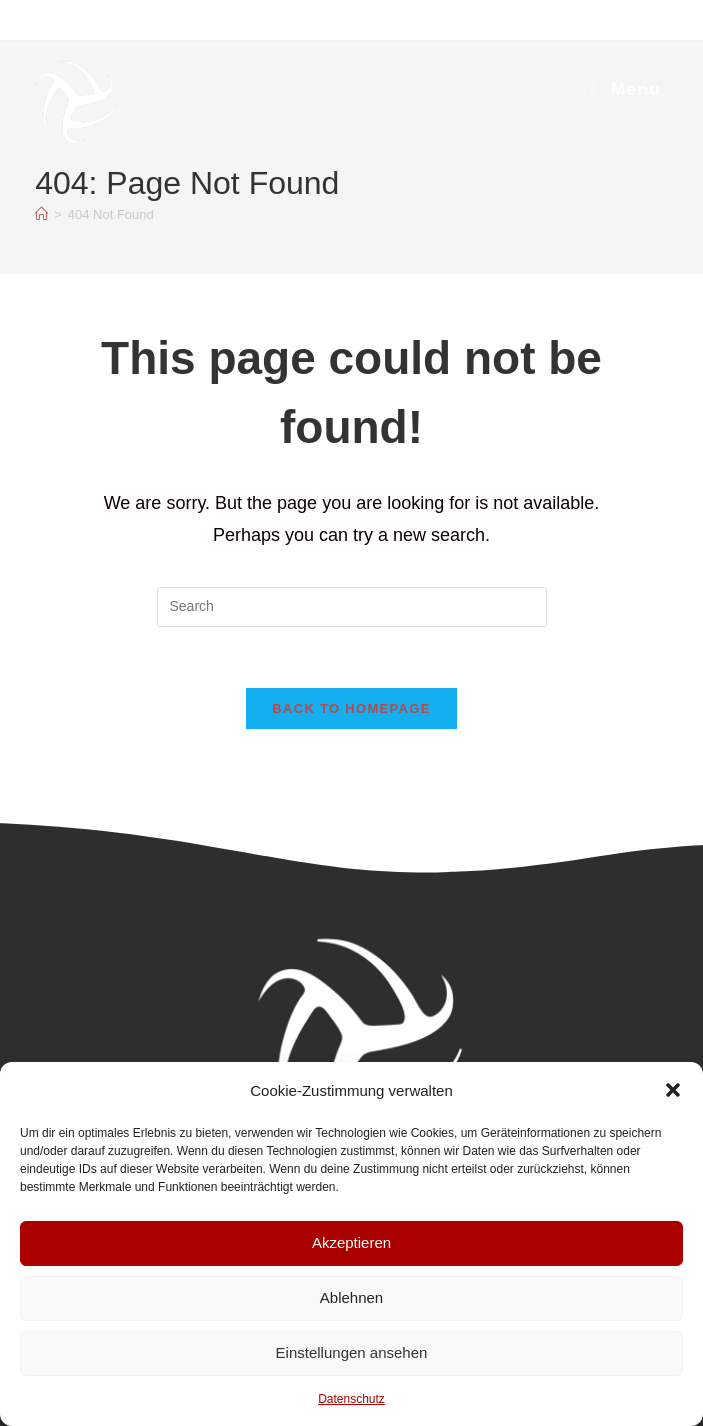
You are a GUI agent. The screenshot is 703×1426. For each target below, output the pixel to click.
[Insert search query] (352, 607)
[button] (673, 1090)
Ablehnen (351, 1297)
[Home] (41, 214)
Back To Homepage (351, 708)
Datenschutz (351, 1399)
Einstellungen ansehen (352, 1352)
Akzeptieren (351, 1242)
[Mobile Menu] (626, 89)
